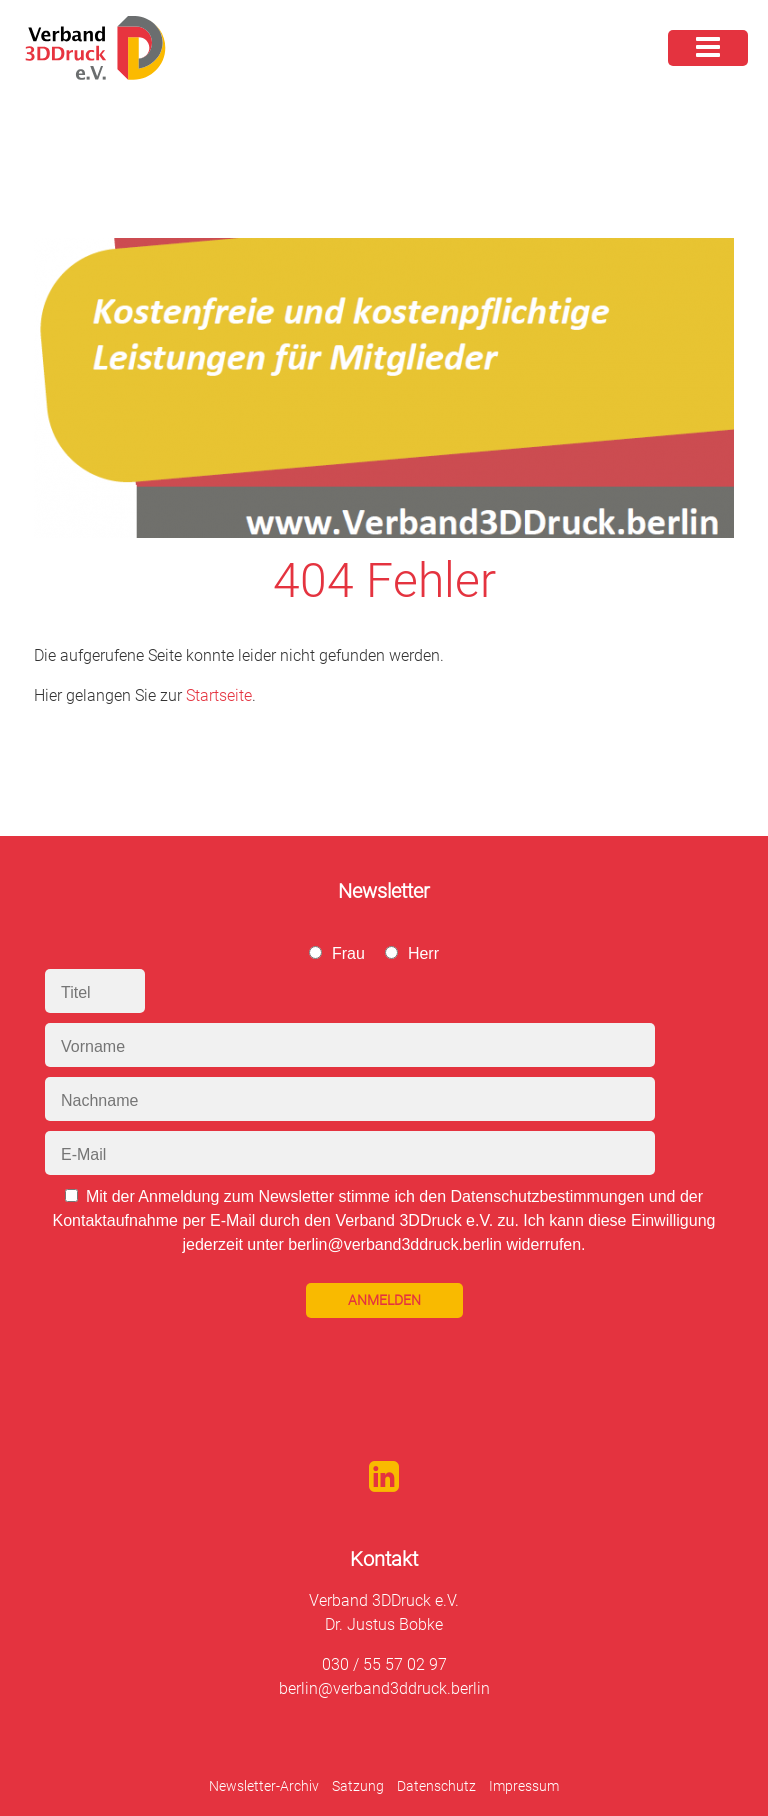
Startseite (219, 695)
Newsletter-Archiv (264, 1786)
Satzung (358, 1786)
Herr (423, 953)
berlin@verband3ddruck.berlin (384, 1688)
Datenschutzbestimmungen (547, 1196)
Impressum (524, 1786)
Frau (348, 953)
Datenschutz (436, 1786)
